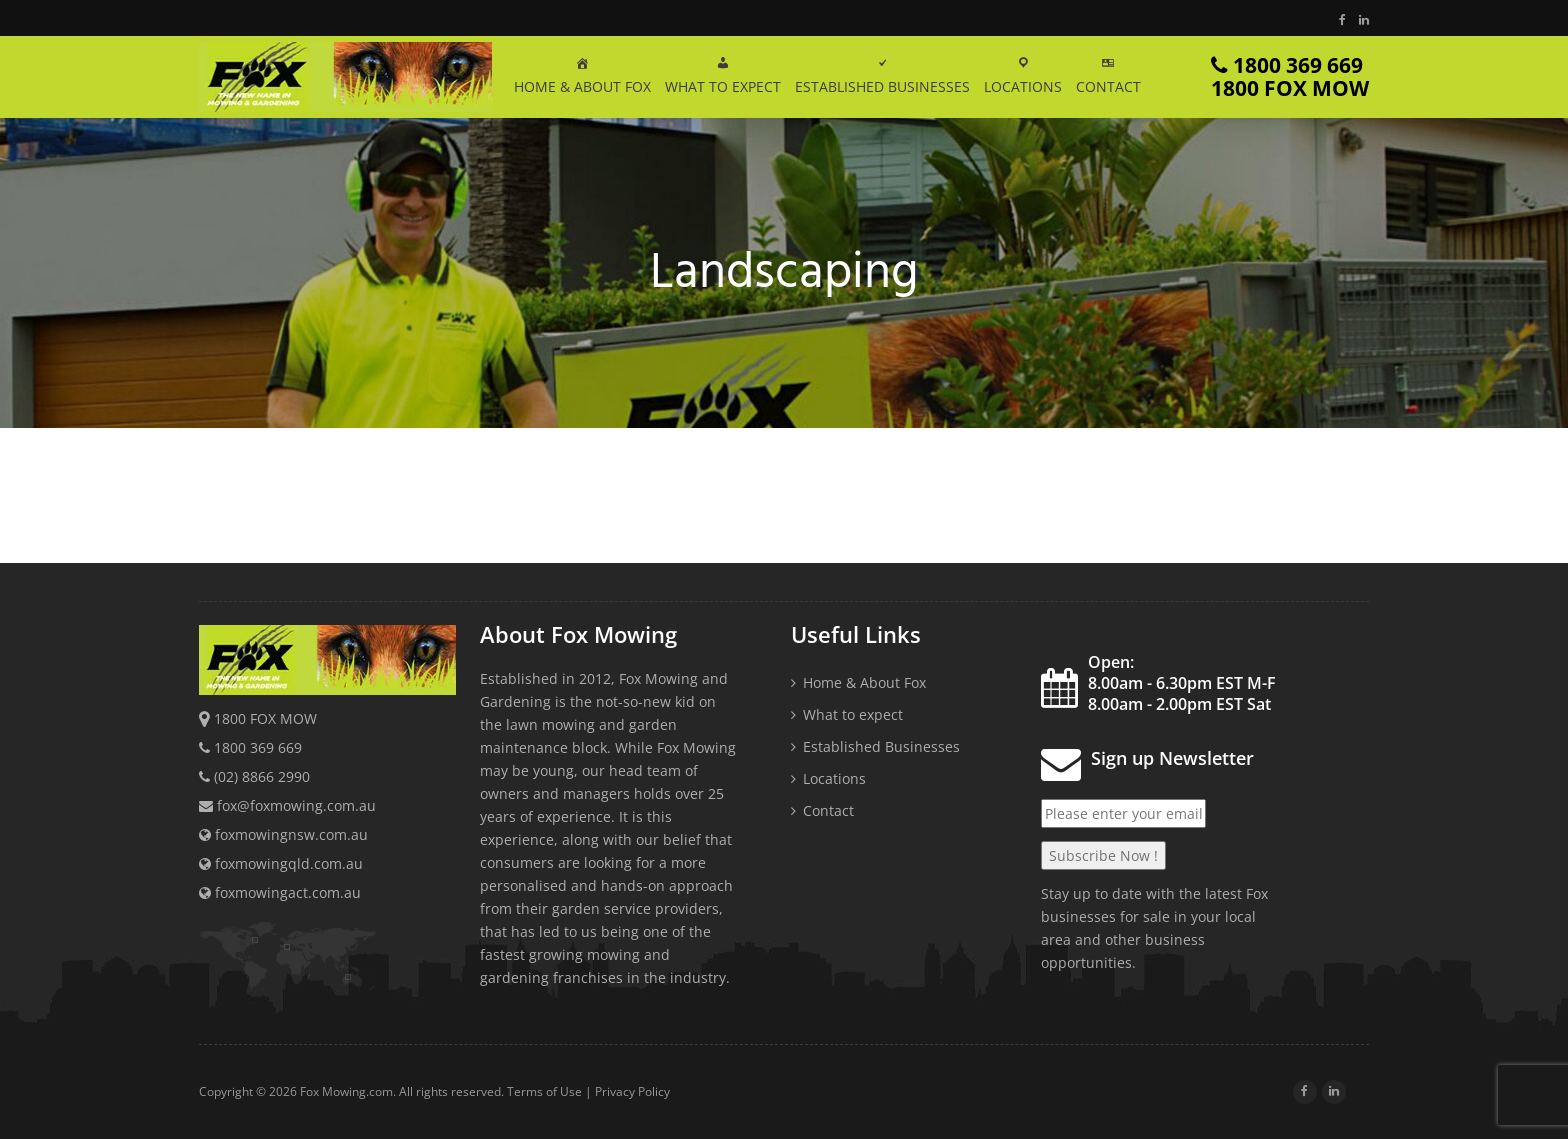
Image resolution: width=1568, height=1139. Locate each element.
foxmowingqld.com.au (281, 863)
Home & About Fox (864, 682)
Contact (828, 810)
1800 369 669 (1290, 76)
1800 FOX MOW (265, 718)
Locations (834, 778)
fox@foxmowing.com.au (296, 805)
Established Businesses (881, 746)
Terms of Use (544, 1091)
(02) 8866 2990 (262, 776)
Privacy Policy (632, 1091)
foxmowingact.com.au (280, 892)
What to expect (853, 714)
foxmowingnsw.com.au (283, 834)
